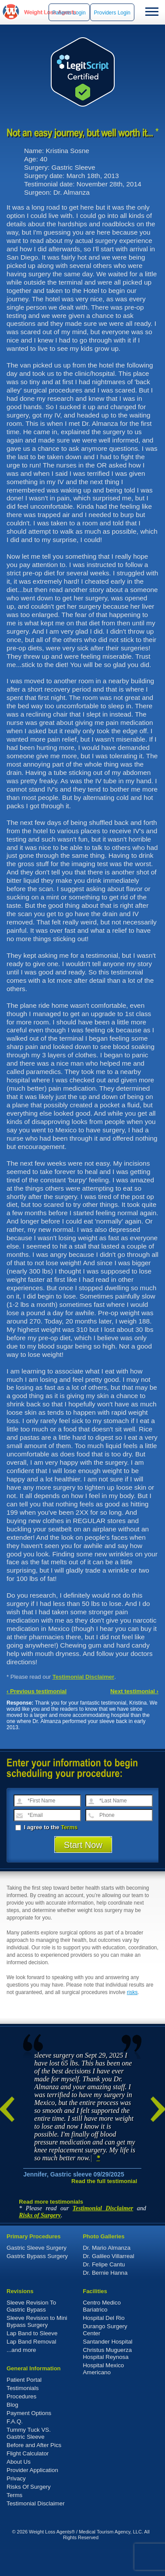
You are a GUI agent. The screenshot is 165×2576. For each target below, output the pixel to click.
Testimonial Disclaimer (84, 1676)
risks (132, 1992)
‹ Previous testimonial (37, 1691)
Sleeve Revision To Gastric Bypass (31, 2306)
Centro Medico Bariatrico (102, 2306)
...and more (21, 2350)
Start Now (83, 1845)
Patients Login (69, 13)
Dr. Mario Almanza (106, 2247)
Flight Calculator (28, 2453)
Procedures (21, 2396)
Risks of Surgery (40, 2215)
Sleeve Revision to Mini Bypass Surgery (37, 2321)
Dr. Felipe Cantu (104, 2264)
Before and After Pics (34, 2445)
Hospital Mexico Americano (103, 2369)
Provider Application (32, 2470)
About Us (19, 2461)
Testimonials (23, 2388)
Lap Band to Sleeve (32, 2333)
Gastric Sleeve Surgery (37, 2247)
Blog (12, 2404)
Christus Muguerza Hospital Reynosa (107, 2353)
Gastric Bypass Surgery (37, 2256)
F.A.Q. (15, 2421)
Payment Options (29, 2413)
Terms (69, 1827)
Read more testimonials (51, 2201)
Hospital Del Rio (104, 2318)
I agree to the (46, 1827)
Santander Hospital (107, 2341)
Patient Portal (24, 2379)
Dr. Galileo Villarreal (108, 2256)
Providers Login (112, 13)
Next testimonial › (134, 1691)
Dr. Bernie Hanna (105, 2272)
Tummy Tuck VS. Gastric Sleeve (29, 2433)
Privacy (16, 2478)
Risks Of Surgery (29, 2486)
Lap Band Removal (31, 2341)
